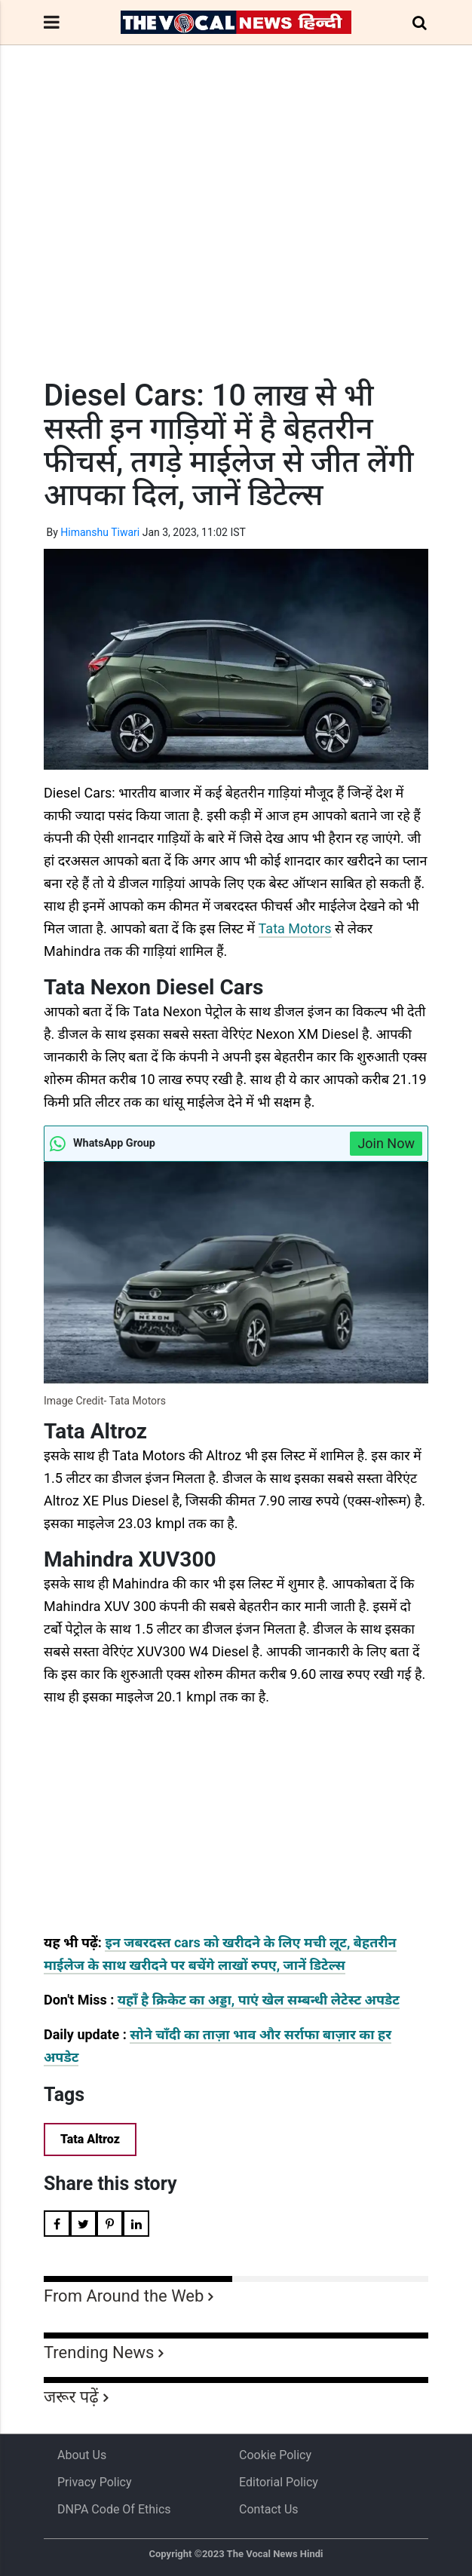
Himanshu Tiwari (99, 532)
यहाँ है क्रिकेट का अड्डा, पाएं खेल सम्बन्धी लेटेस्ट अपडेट (259, 2000)
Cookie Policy (275, 2455)
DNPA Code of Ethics (114, 2509)
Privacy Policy (94, 2482)
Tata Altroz (90, 2139)
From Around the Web (124, 2296)
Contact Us (269, 2509)
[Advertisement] (236, 239)
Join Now (386, 1143)
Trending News (99, 2352)
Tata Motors (295, 928)
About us (81, 2455)
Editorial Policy (278, 2482)
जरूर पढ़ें (71, 2397)
